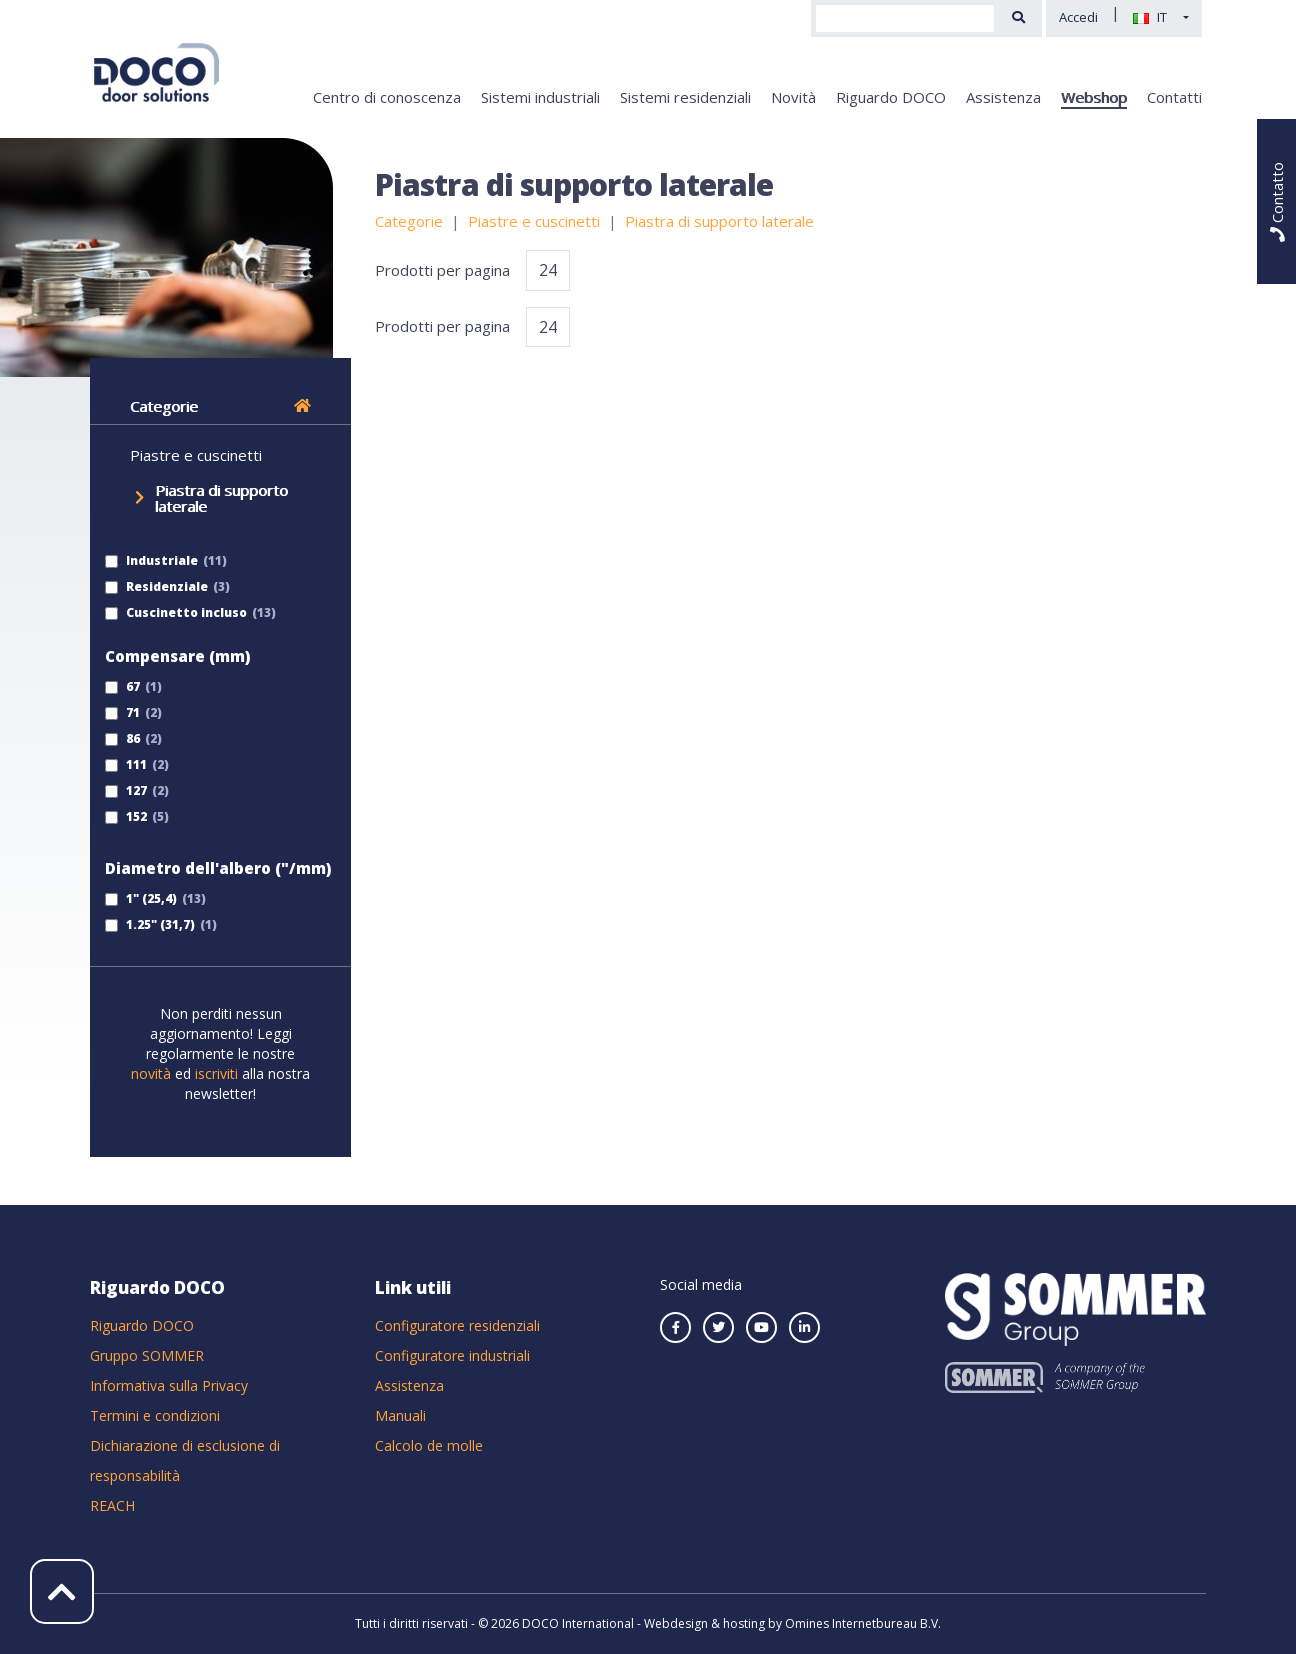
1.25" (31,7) (150, 924)
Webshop (1094, 97)
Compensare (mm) (177, 656)
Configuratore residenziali (457, 1325)
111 (126, 764)
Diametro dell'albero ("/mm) (218, 868)
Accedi (1078, 17)
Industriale (151, 560)
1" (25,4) (141, 898)
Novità (793, 97)
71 (122, 712)
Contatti (1174, 97)
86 (122, 738)
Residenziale (156, 586)
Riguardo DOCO (891, 97)
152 (126, 816)
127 (126, 790)
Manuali (400, 1415)
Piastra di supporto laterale (221, 498)
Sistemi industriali (540, 97)
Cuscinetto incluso (176, 612)
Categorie (220, 406)
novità (153, 1073)
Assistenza (1003, 97)
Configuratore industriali (452, 1355)
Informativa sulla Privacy (169, 1385)
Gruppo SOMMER (147, 1355)
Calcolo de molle (429, 1445)
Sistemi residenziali (685, 97)
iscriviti (216, 1073)
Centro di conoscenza (387, 97)
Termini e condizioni (155, 1415)
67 (122, 686)
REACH (112, 1505)
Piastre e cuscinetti (196, 455)
